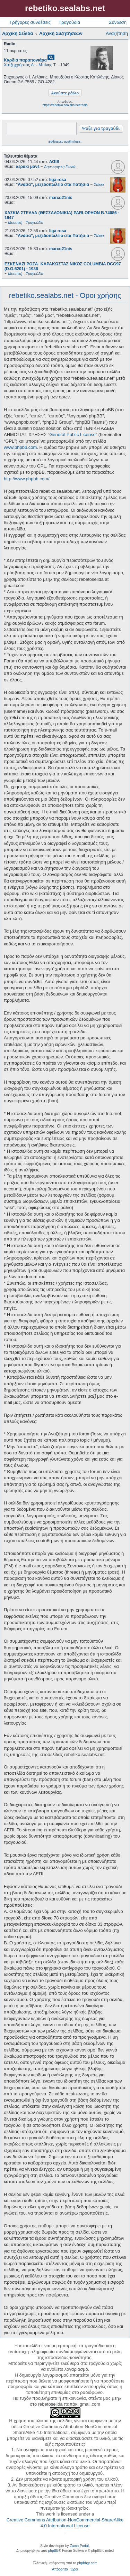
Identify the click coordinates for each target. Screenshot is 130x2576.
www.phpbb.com (20, 447)
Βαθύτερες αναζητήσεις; (65, 141)
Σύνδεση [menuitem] (118, 22)
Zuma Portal (79, 2546)
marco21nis (60, 197)
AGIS (54, 161)
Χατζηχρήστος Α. (19, 65)
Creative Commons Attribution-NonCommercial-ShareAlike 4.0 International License (65, 2522)
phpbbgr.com (87, 2563)
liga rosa (57, 179)
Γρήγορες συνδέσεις (30, 22)
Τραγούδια (69, 22)
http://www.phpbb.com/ (27, 478)
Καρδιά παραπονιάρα (25, 60)
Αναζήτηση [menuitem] (117, 33)
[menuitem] (60, 2569)
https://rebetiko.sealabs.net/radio (64, 105)
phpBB (53, 2551)
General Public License (72, 434)
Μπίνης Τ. (47, 65)
